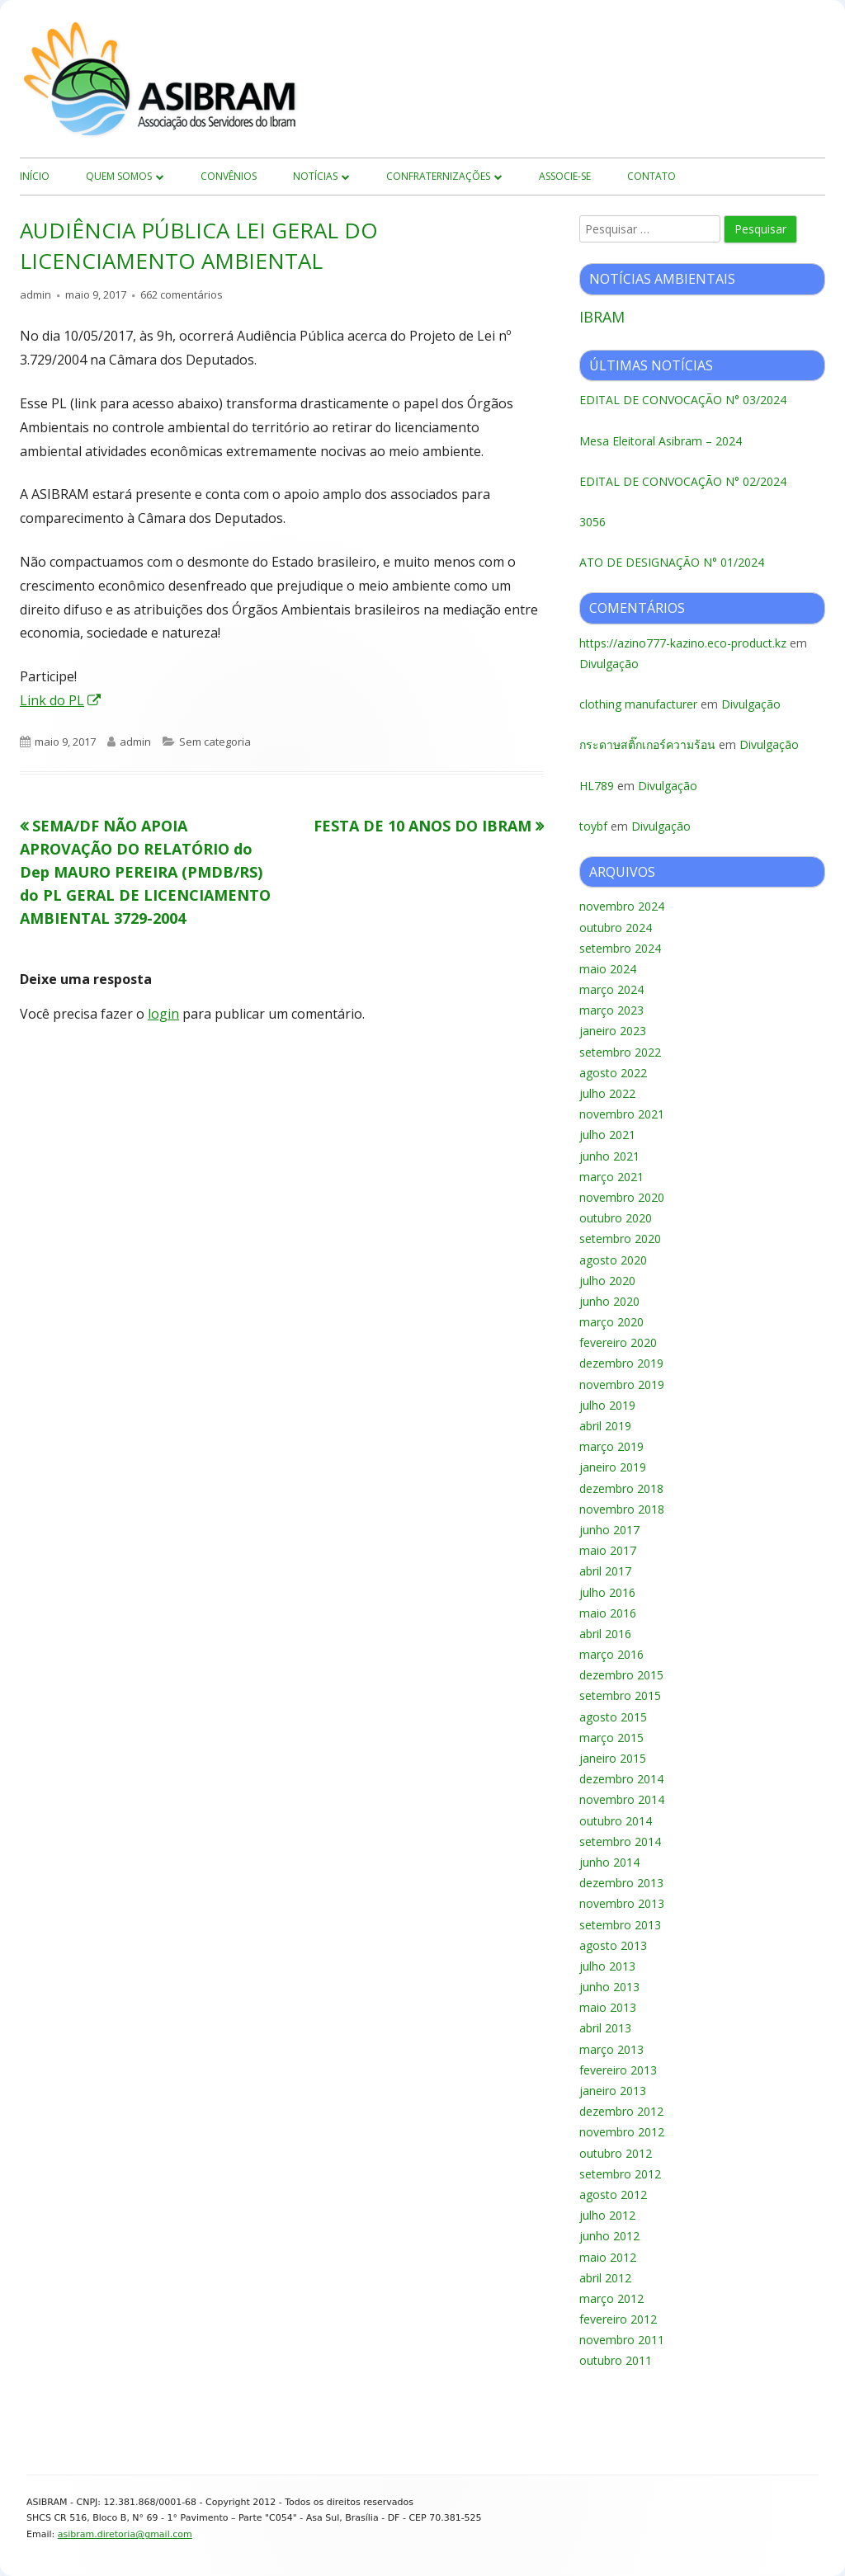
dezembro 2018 (621, 1488)
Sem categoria (215, 741)
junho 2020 (609, 1301)
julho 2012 (607, 2215)
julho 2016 (607, 1592)
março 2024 (611, 989)
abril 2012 (605, 2278)
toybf (593, 826)
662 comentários (181, 294)
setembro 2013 (620, 1925)
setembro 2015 (620, 1695)
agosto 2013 (613, 1945)
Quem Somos (119, 176)
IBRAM (602, 317)
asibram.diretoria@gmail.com (125, 2534)
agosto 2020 (613, 1260)
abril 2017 (605, 1571)
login (163, 1014)
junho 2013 (609, 1986)
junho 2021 (609, 1156)
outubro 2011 (615, 2360)
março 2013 (611, 2049)
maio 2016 (607, 1613)
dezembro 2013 (621, 1883)
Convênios (229, 176)
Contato (651, 176)
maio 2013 (607, 2007)
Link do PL (61, 700)
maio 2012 (607, 2257)
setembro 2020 (620, 1238)
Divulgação (609, 663)
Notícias (315, 176)
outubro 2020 (615, 1218)
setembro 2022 (620, 1052)
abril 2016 (605, 1633)
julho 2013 (607, 1966)
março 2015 (611, 1737)
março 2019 (611, 1446)
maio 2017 (607, 1550)
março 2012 (611, 2298)
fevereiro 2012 (618, 2319)
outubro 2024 (615, 927)
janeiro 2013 (612, 2090)
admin (35, 294)
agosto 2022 (613, 1073)
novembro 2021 (621, 1114)
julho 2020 (607, 1280)
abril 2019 (605, 1426)
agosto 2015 (613, 1717)
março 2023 (611, 1010)
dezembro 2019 (621, 1363)
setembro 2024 (620, 948)
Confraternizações (438, 176)
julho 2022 (607, 1093)
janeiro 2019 (612, 1467)
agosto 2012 (613, 2194)
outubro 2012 (615, 2153)
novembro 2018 (621, 1509)
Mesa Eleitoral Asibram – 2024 (660, 441)
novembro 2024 (621, 906)
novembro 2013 (621, 1903)
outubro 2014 (615, 1821)
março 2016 (611, 1654)
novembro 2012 (621, 2132)
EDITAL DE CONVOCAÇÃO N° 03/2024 (682, 399)
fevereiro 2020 (618, 1342)
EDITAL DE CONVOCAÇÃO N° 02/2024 (682, 481)
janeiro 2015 (612, 1758)
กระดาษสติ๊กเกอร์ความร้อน (647, 744)
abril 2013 (605, 2028)
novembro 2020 (621, 1197)
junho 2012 (609, 2236)
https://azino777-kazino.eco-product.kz (682, 643)
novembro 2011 (621, 2340)
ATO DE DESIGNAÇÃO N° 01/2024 (671, 562)
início (35, 176)
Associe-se (565, 176)
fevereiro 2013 (618, 2070)
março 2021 (611, 1176)
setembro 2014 (620, 1841)
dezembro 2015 (621, 1675)
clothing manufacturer (638, 704)
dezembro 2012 (621, 2111)
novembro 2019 (621, 1384)
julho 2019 (607, 1405)
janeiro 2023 (612, 1030)
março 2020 (611, 1322)
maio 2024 (607, 969)
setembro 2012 (620, 2174)
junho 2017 (609, 1530)
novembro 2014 (621, 1799)
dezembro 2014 (621, 1779)
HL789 (596, 786)
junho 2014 (609, 1862)
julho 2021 (607, 1134)
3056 (592, 522)
